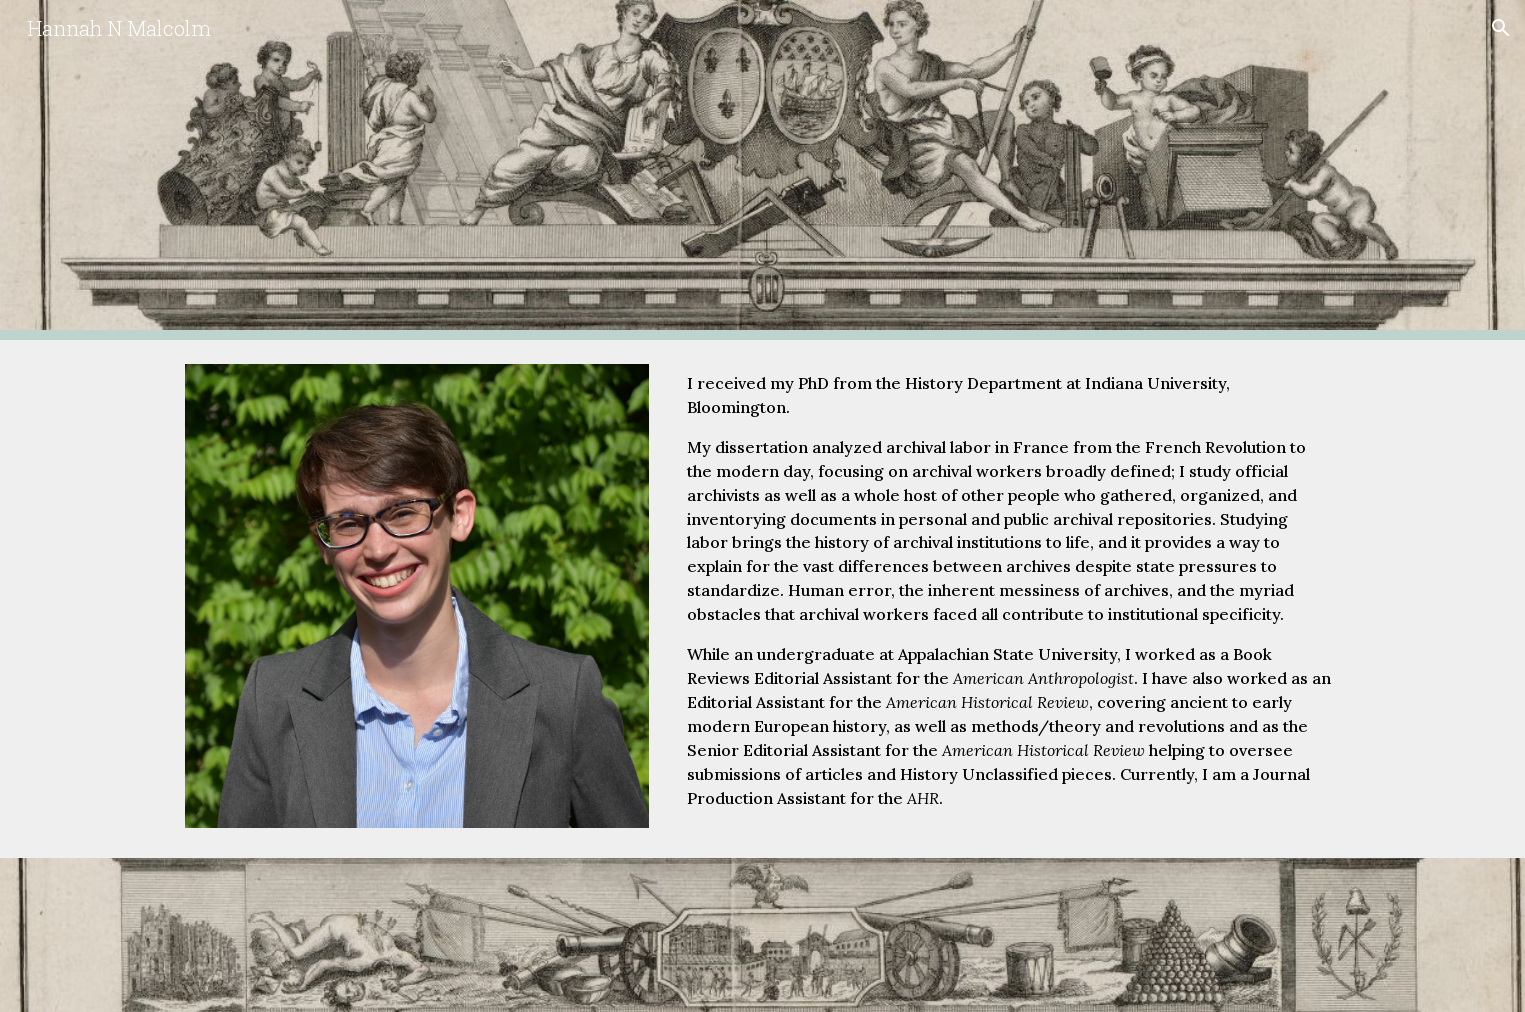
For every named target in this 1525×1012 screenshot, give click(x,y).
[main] (1009, 599)
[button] (1501, 28)
